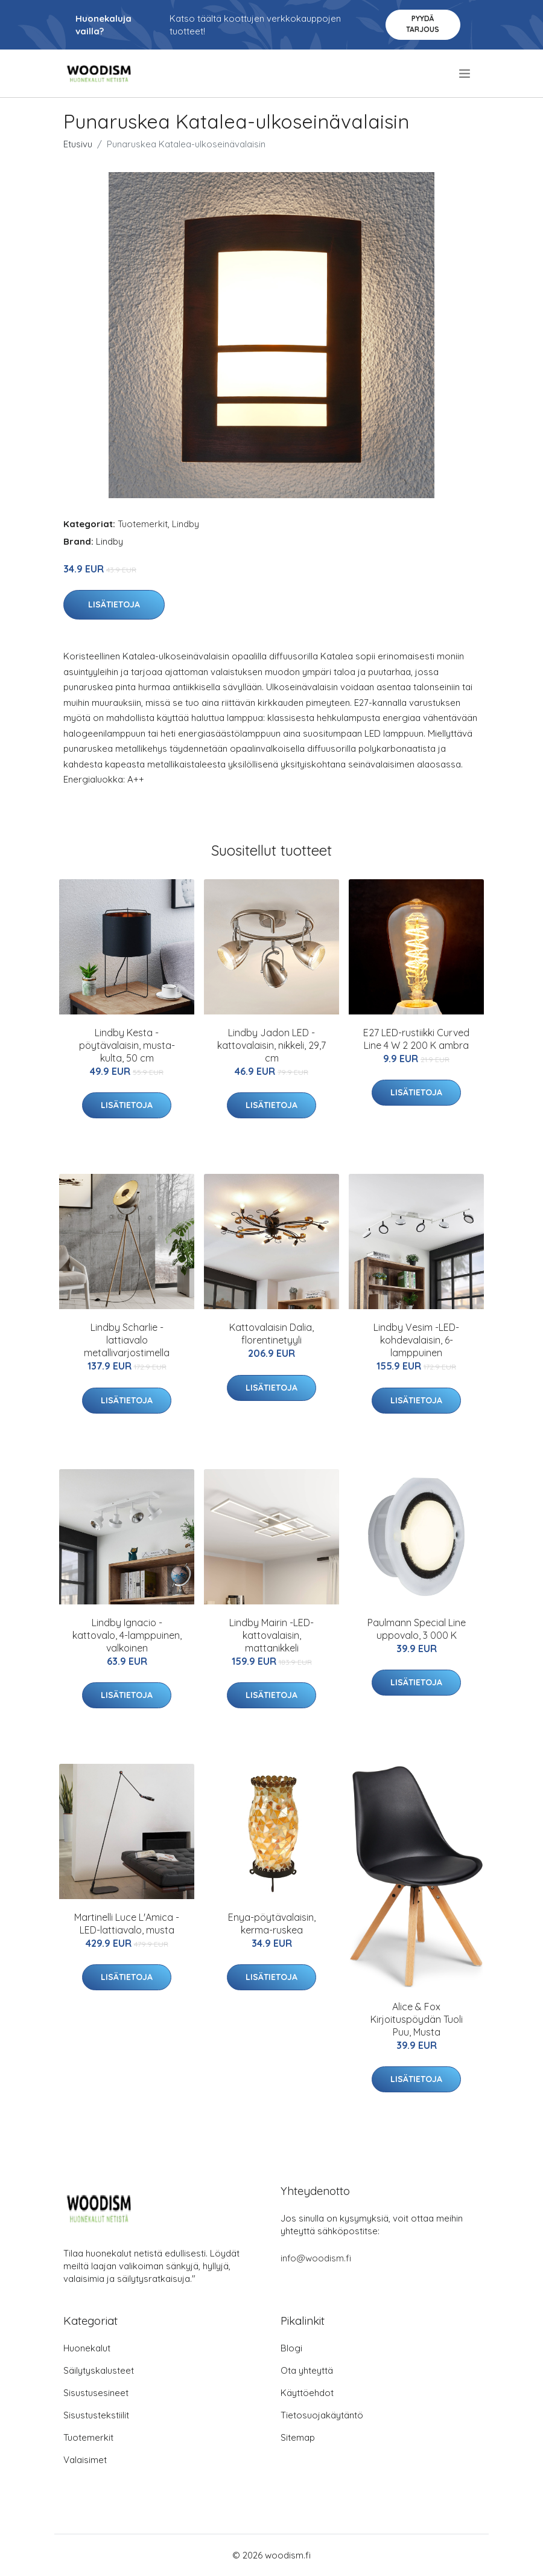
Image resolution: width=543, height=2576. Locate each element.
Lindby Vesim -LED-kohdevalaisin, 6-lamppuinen (416, 1340)
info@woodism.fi (316, 2258)
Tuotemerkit (143, 524)
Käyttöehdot (307, 2392)
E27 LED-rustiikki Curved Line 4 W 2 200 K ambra (416, 1039)
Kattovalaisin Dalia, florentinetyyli (271, 1333)
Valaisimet (85, 2459)
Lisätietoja (114, 604)
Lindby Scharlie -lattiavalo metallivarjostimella (127, 1340)
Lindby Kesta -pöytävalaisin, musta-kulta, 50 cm (127, 1045)
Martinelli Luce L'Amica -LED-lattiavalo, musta (126, 1923)
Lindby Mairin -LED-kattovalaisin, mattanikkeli (271, 1635)
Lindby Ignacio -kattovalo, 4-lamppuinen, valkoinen (127, 1635)
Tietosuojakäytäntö (322, 2415)
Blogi (291, 2348)
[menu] (465, 74)
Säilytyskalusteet (98, 2370)
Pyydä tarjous (422, 24)
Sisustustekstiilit (96, 2415)
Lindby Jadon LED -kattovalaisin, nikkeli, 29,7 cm (271, 1045)
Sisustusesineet (96, 2392)
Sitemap (298, 2437)
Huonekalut (86, 2348)
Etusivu (77, 144)
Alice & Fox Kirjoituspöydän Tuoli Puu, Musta (416, 2019)
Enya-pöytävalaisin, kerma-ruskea (272, 1923)
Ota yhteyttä (307, 2370)
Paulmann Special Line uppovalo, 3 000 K (416, 1628)
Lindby (185, 524)
